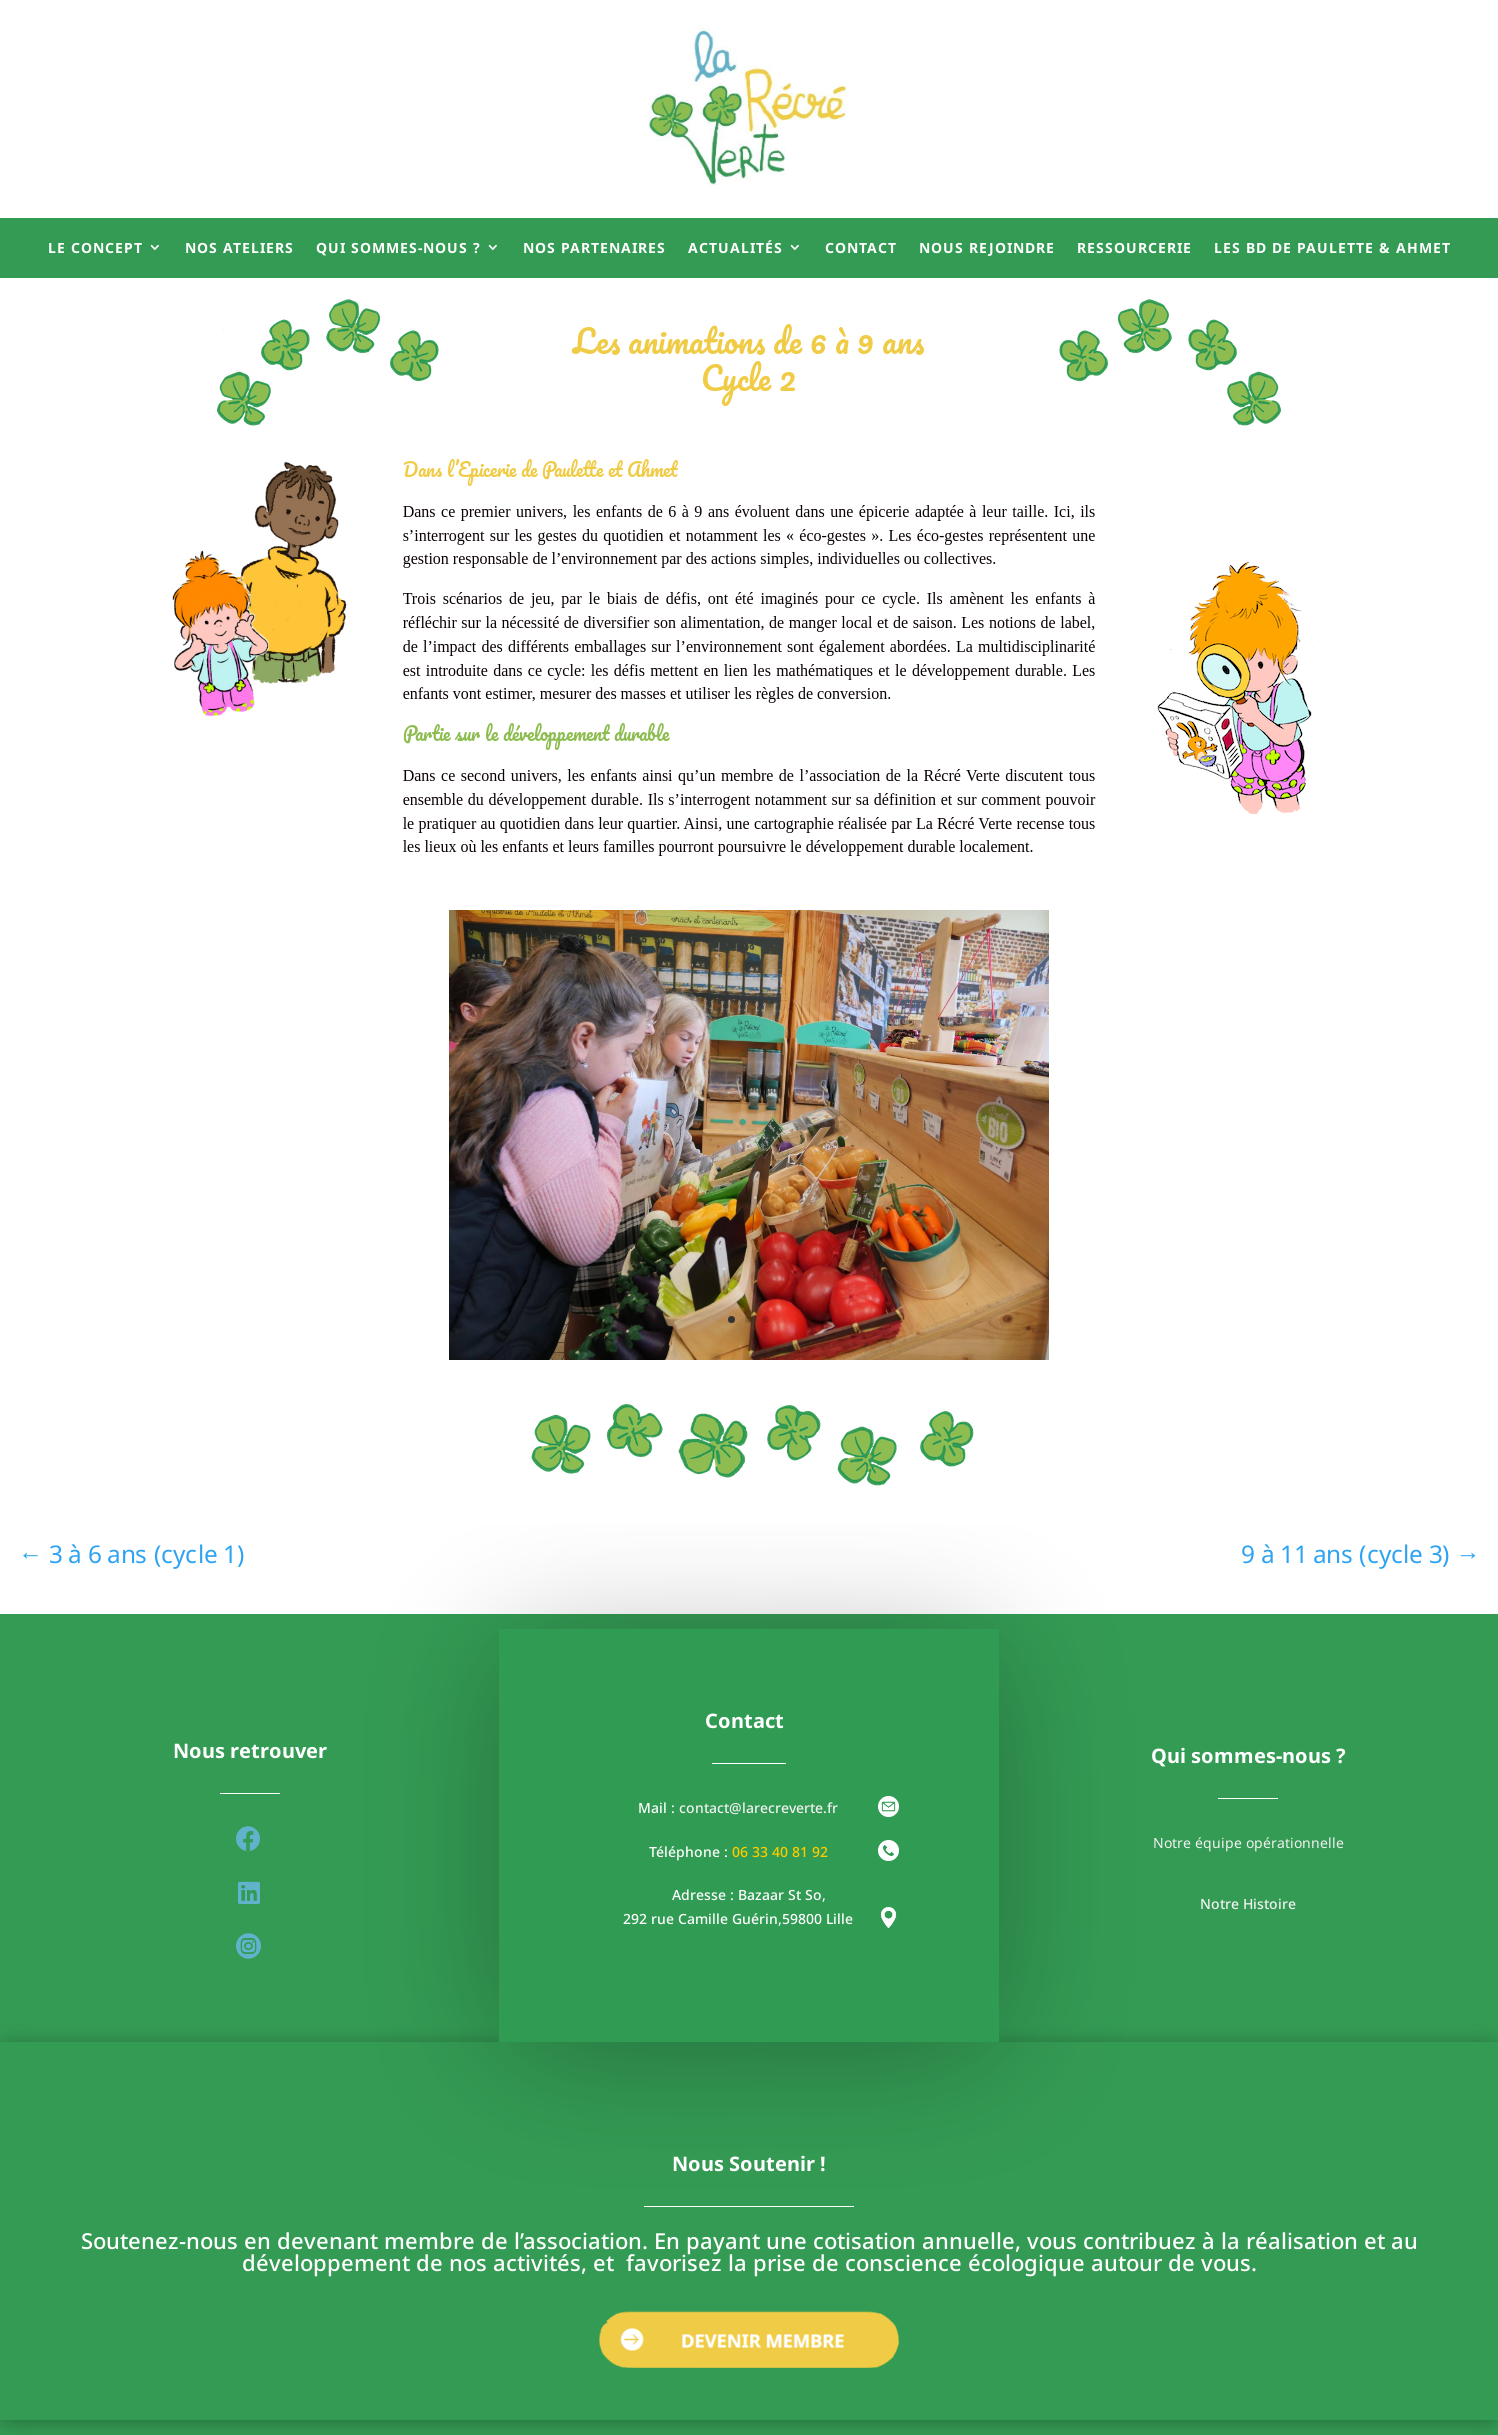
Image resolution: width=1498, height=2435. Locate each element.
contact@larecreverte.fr (758, 1807)
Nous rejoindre (987, 247)
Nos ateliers (239, 247)
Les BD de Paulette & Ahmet (1332, 247)
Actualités (735, 247)
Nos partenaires (594, 247)
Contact (861, 247)
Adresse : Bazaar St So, (749, 1894)
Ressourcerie (1134, 247)
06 (742, 1851)
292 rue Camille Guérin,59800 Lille (738, 1918)
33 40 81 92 (790, 1851)
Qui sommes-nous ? (398, 247)
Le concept (95, 247)
